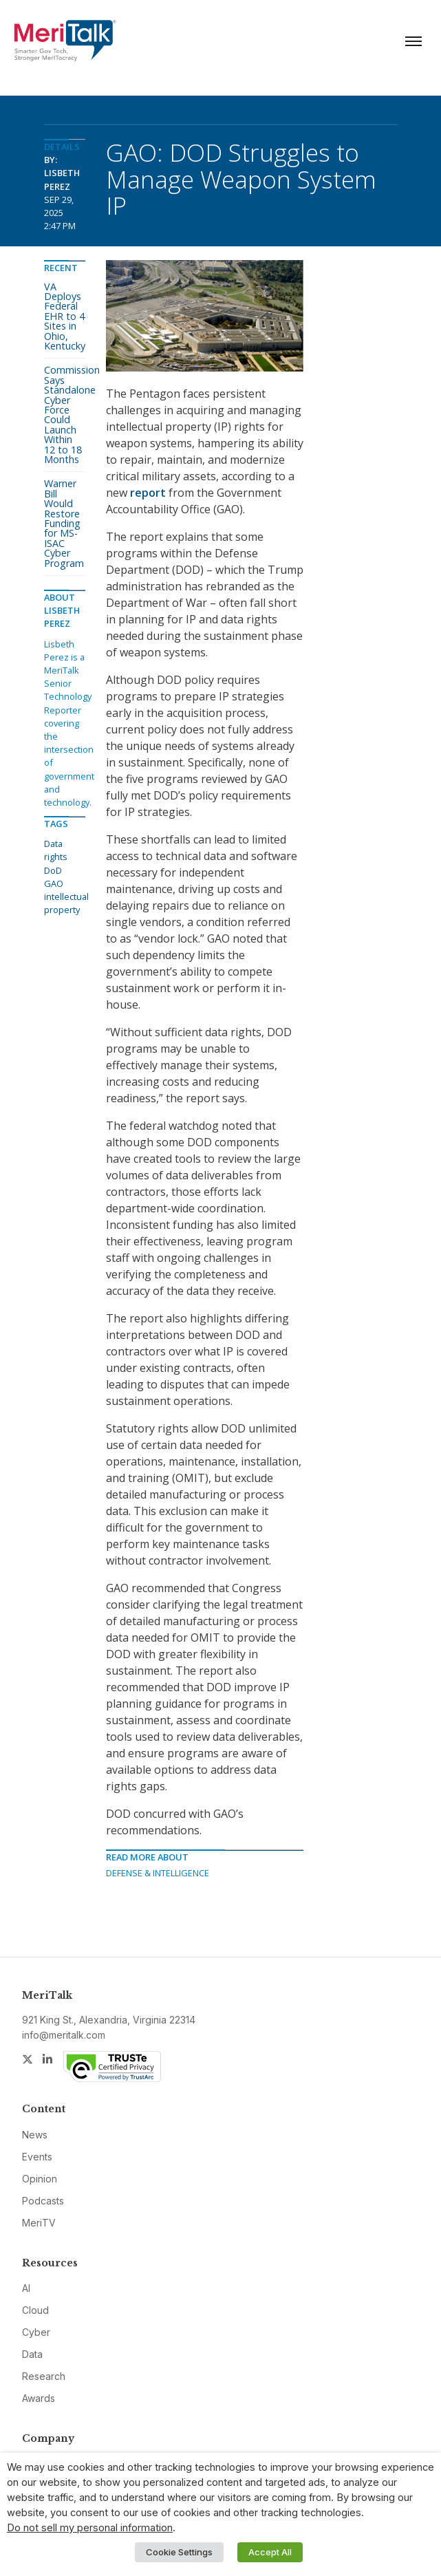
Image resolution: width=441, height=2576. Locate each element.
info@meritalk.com (63, 2035)
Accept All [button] (270, 2551)
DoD (53, 870)
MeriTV (39, 2223)
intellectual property (66, 903)
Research (43, 2376)
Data (32, 2354)
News (34, 2134)
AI (26, 2288)
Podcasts (43, 2201)
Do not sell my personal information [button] (90, 2528)
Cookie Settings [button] (179, 2551)
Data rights (55, 850)
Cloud (35, 2310)
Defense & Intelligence (157, 1873)
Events (37, 2156)
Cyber (36, 2332)
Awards (38, 2398)
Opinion (39, 2179)
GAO (53, 883)
